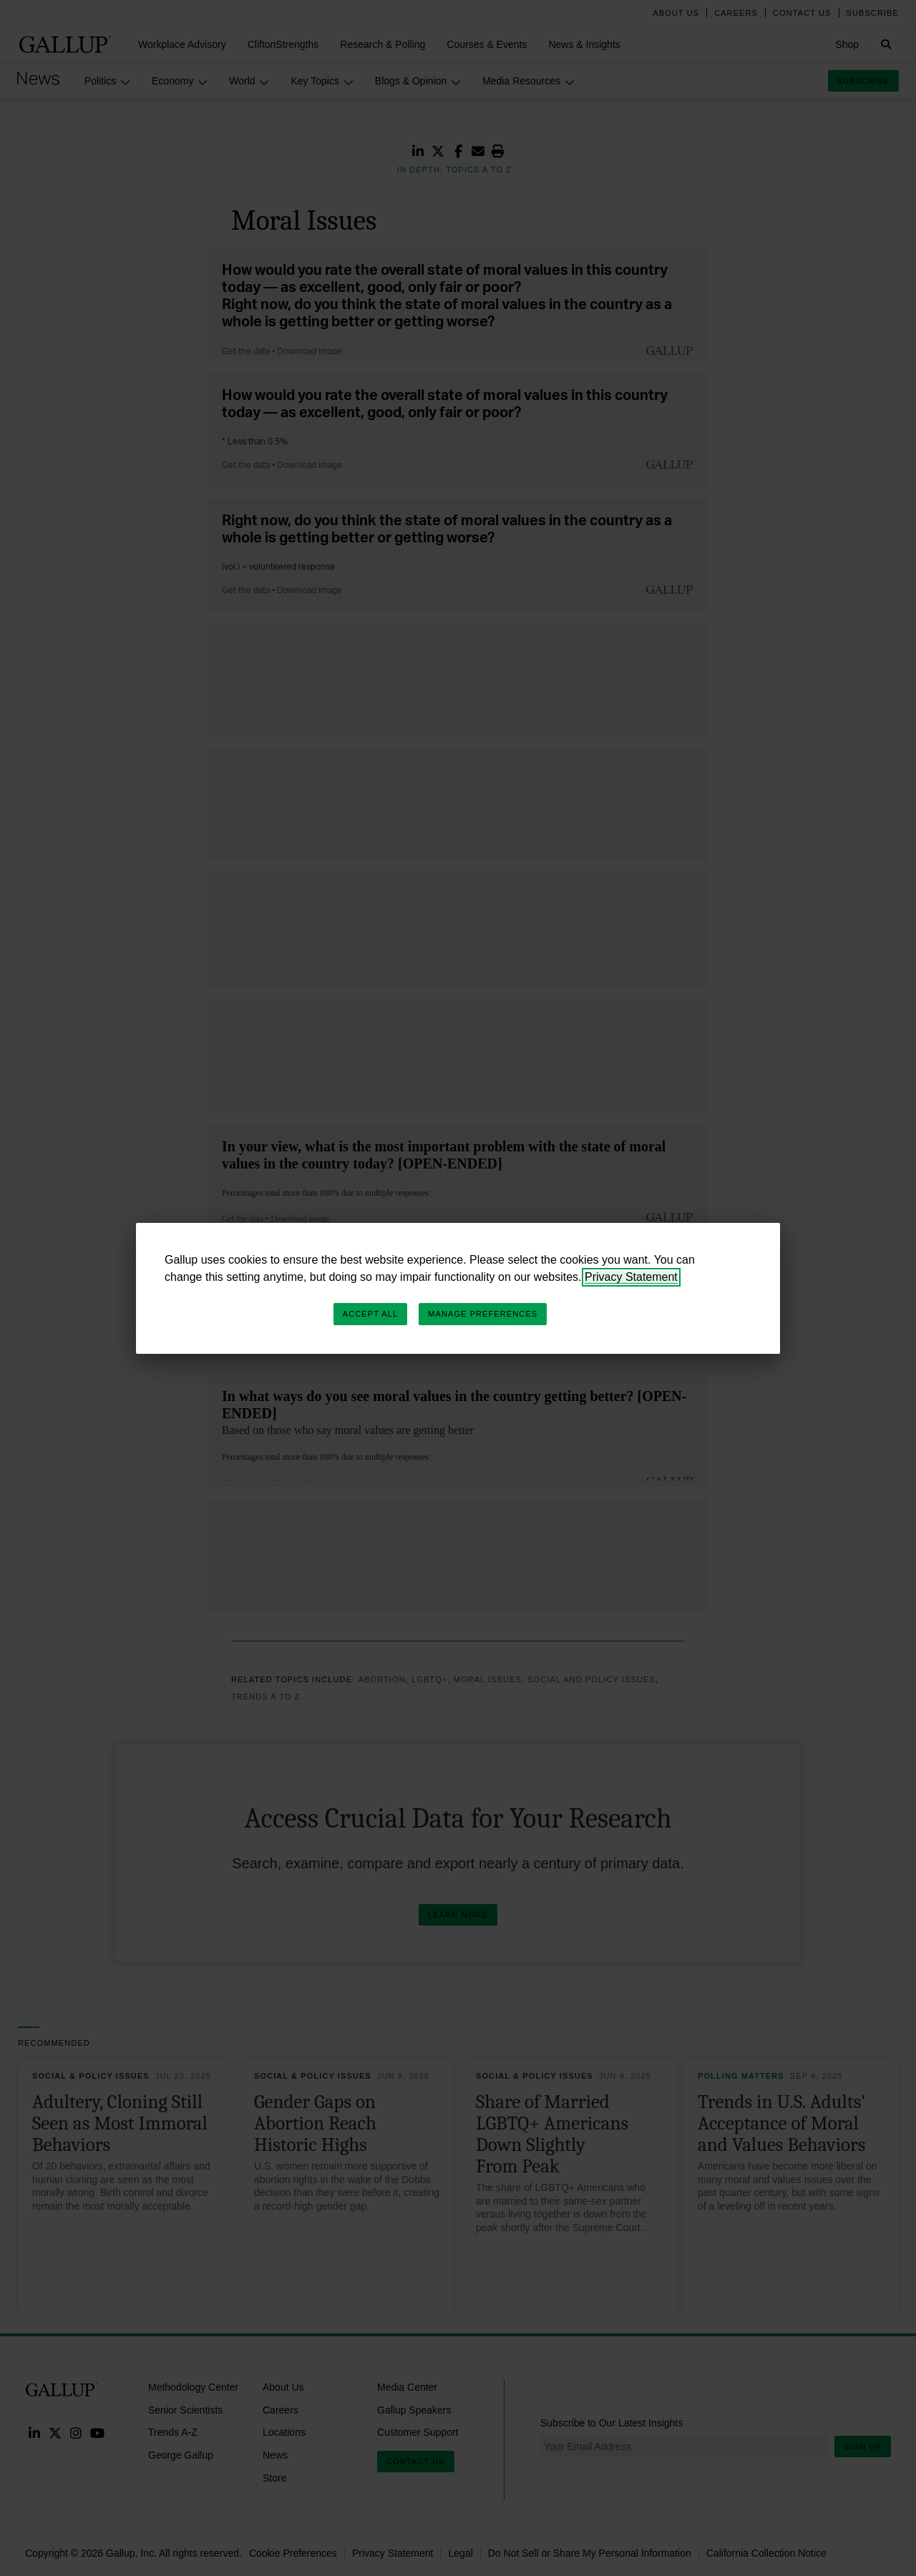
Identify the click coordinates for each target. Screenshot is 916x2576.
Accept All (370, 1313)
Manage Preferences (482, 1313)
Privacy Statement (631, 1277)
